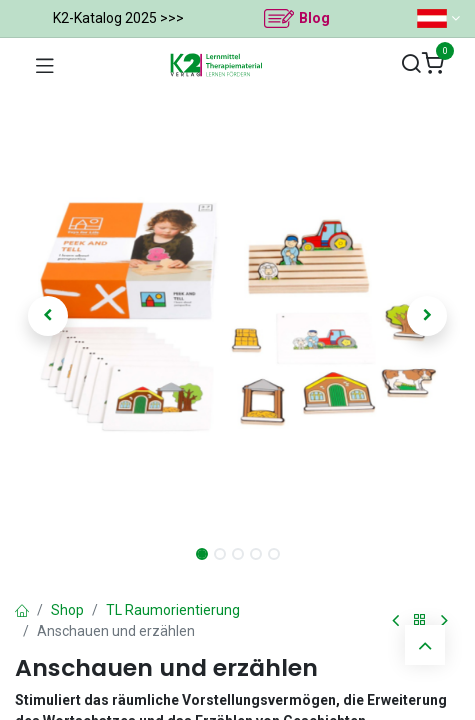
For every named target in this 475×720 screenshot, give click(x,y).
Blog (314, 18)
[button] (48, 316)
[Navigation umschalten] (45, 65)
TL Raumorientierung (173, 610)
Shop (67, 610)
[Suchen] (411, 64)
